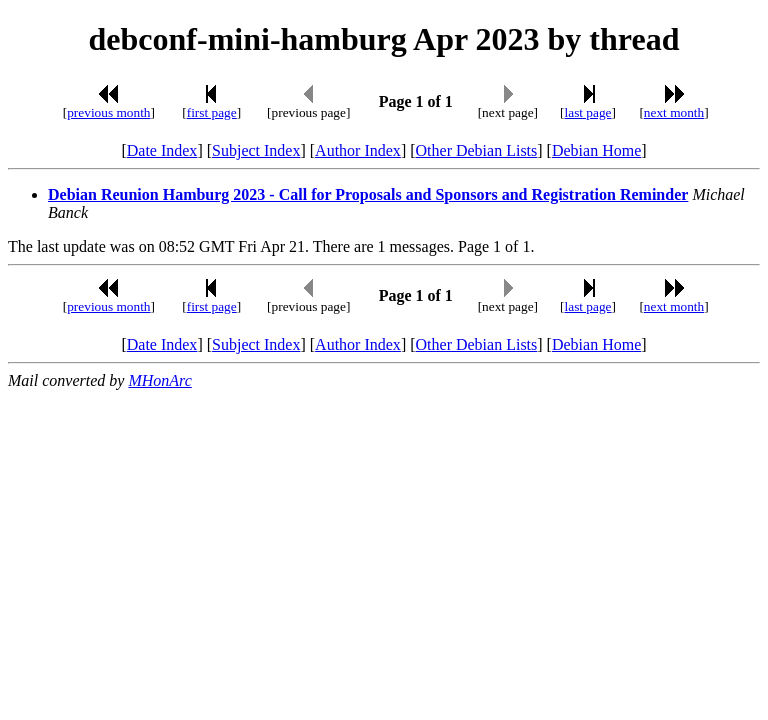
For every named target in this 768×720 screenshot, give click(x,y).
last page (588, 112)
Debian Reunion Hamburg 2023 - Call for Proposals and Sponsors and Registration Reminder (368, 194)
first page (212, 112)
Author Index (358, 150)
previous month (108, 112)
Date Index (162, 150)
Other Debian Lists (477, 150)
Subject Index (256, 150)
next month (674, 112)
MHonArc (159, 380)
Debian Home (596, 150)
